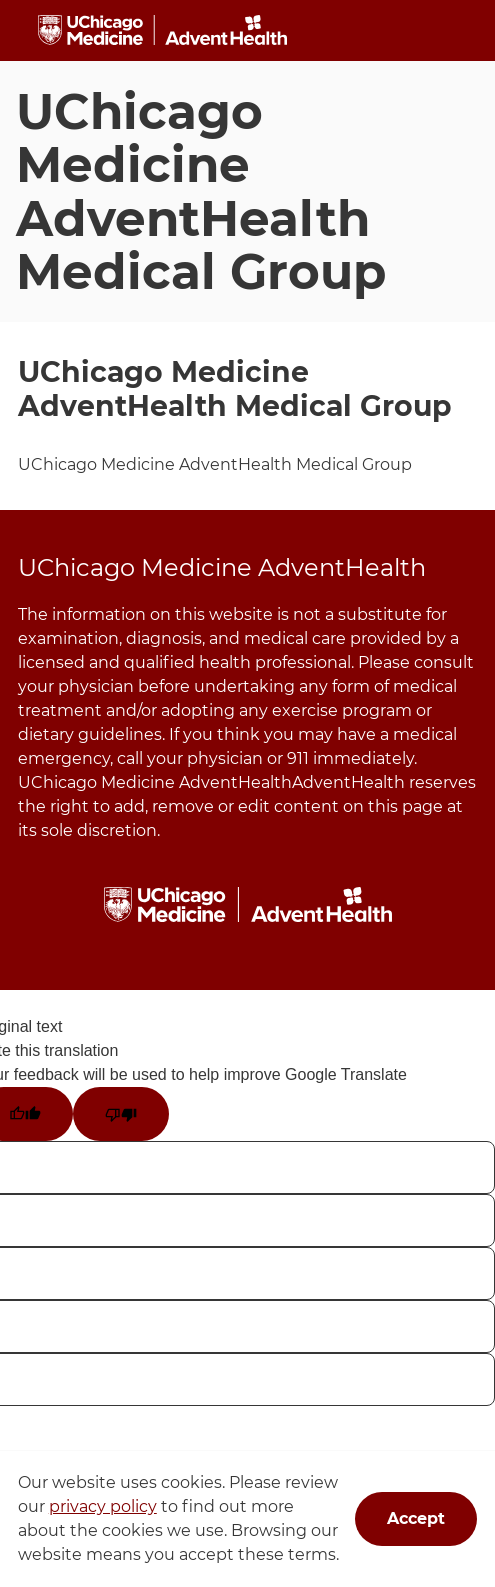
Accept (416, 1518)
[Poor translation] (121, 1114)
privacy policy (103, 1506)
